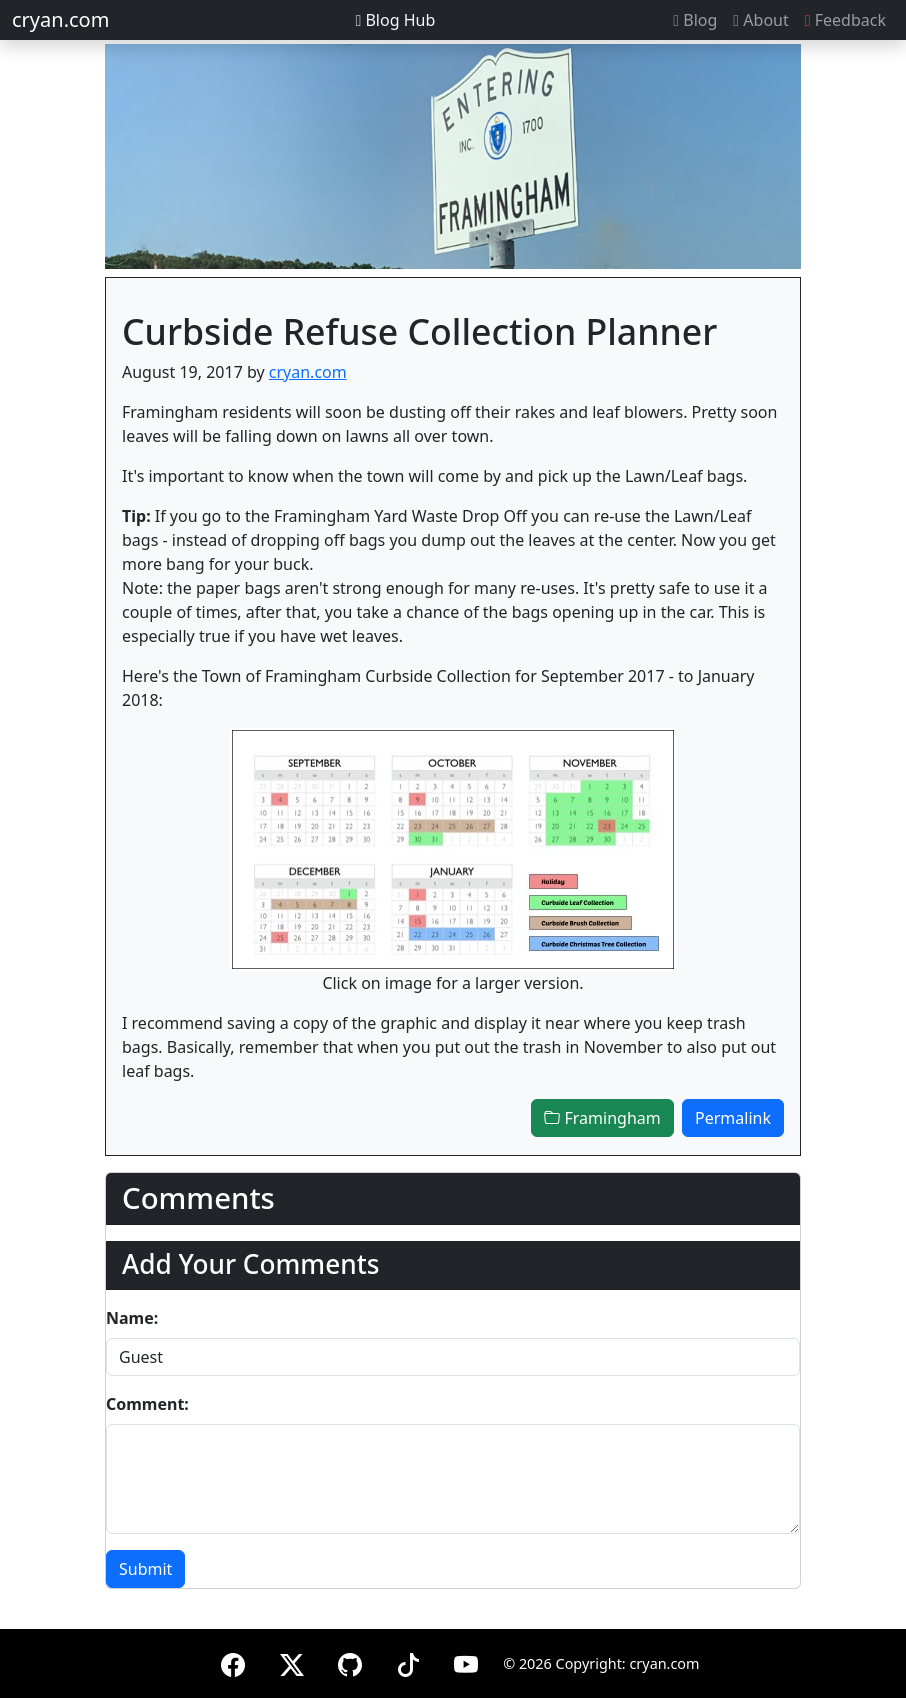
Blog (695, 20)
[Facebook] (233, 1661)
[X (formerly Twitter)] (292, 1661)
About (760, 20)
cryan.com (60, 19)
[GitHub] (350, 1661)
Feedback (845, 20)
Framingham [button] (602, 1118)
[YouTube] (466, 1661)
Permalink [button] (733, 1118)
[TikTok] (408, 1661)
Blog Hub (395, 20)
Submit (145, 1569)
